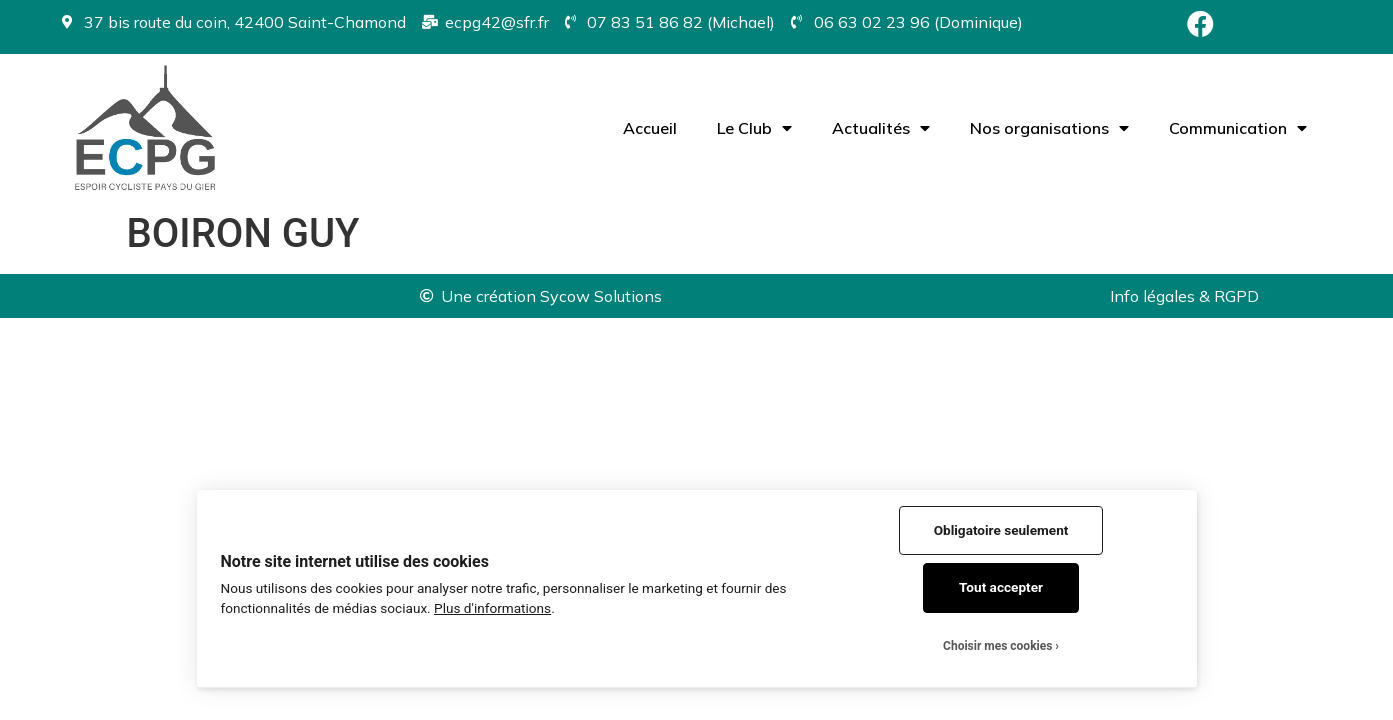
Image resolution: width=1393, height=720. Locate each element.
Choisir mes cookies (997, 646)
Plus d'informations (492, 608)
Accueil (650, 128)
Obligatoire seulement (1001, 530)
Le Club (754, 128)
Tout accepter (1001, 587)
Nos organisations (1049, 128)
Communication (1238, 128)
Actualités (881, 128)
